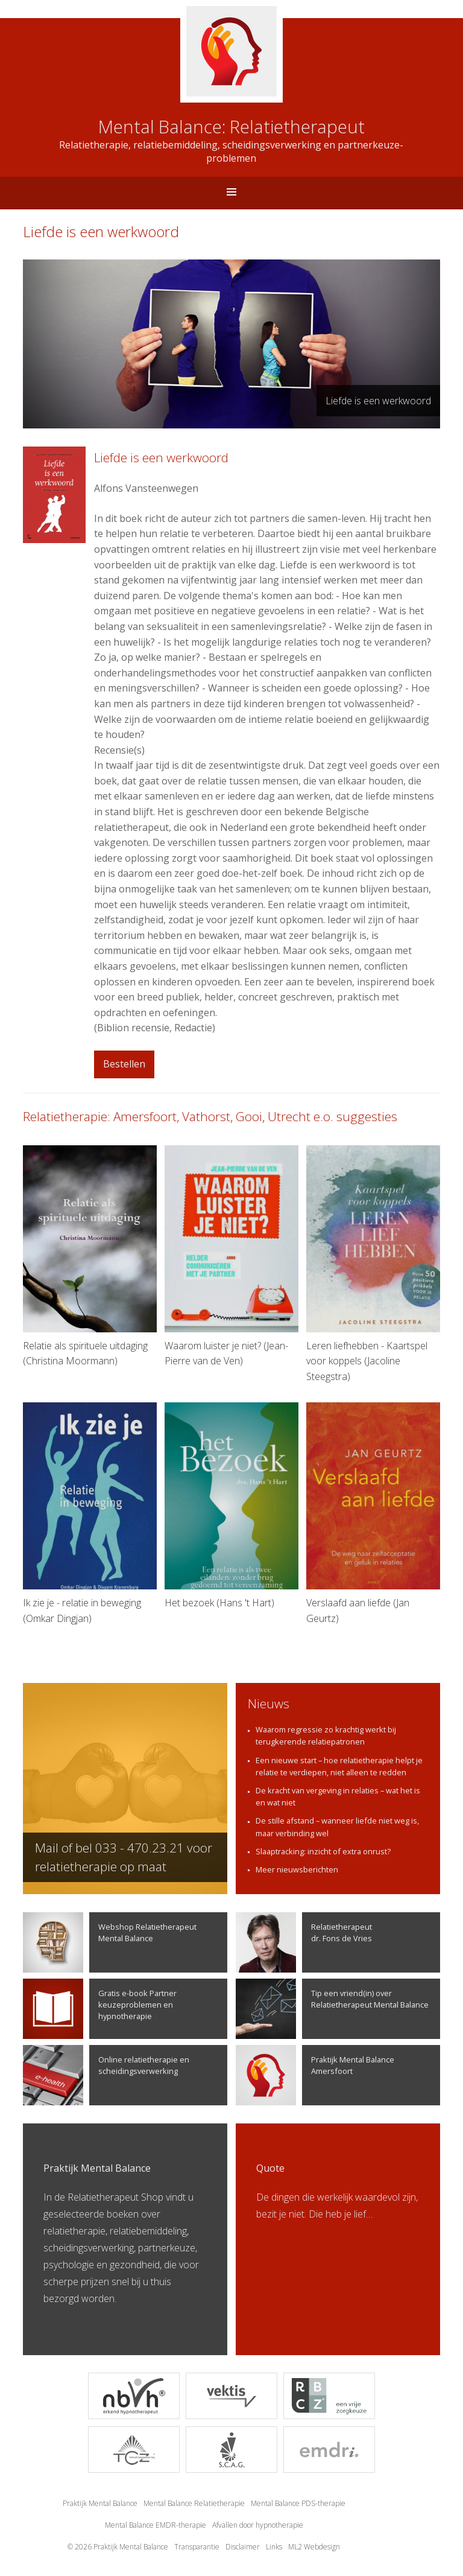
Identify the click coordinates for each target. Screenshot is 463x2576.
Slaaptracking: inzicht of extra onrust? (323, 1851)
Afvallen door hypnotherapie (257, 2525)
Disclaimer (242, 2547)
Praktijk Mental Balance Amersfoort (315, 2075)
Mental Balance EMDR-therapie (155, 2525)
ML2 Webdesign (314, 2547)
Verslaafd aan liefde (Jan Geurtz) (372, 1513)
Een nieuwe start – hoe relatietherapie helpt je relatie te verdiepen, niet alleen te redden (339, 1766)
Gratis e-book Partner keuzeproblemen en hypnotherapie (100, 2009)
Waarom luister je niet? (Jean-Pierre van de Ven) (231, 1256)
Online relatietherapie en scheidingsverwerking (106, 2075)
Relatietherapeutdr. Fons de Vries (304, 1942)
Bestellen (124, 1063)
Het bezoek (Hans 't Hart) (231, 1505)
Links (274, 2547)
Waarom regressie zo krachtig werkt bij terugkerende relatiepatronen (326, 1735)
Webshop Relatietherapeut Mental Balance (110, 1942)
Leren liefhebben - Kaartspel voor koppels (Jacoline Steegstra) (372, 1264)
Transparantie (196, 2547)
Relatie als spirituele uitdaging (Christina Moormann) (89, 1256)
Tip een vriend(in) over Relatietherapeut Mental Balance (332, 2009)
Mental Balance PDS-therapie (298, 2503)
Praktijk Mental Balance (100, 2503)
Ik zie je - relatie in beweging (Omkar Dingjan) (89, 1513)
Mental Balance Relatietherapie (194, 2503)
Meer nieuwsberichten (297, 1869)
